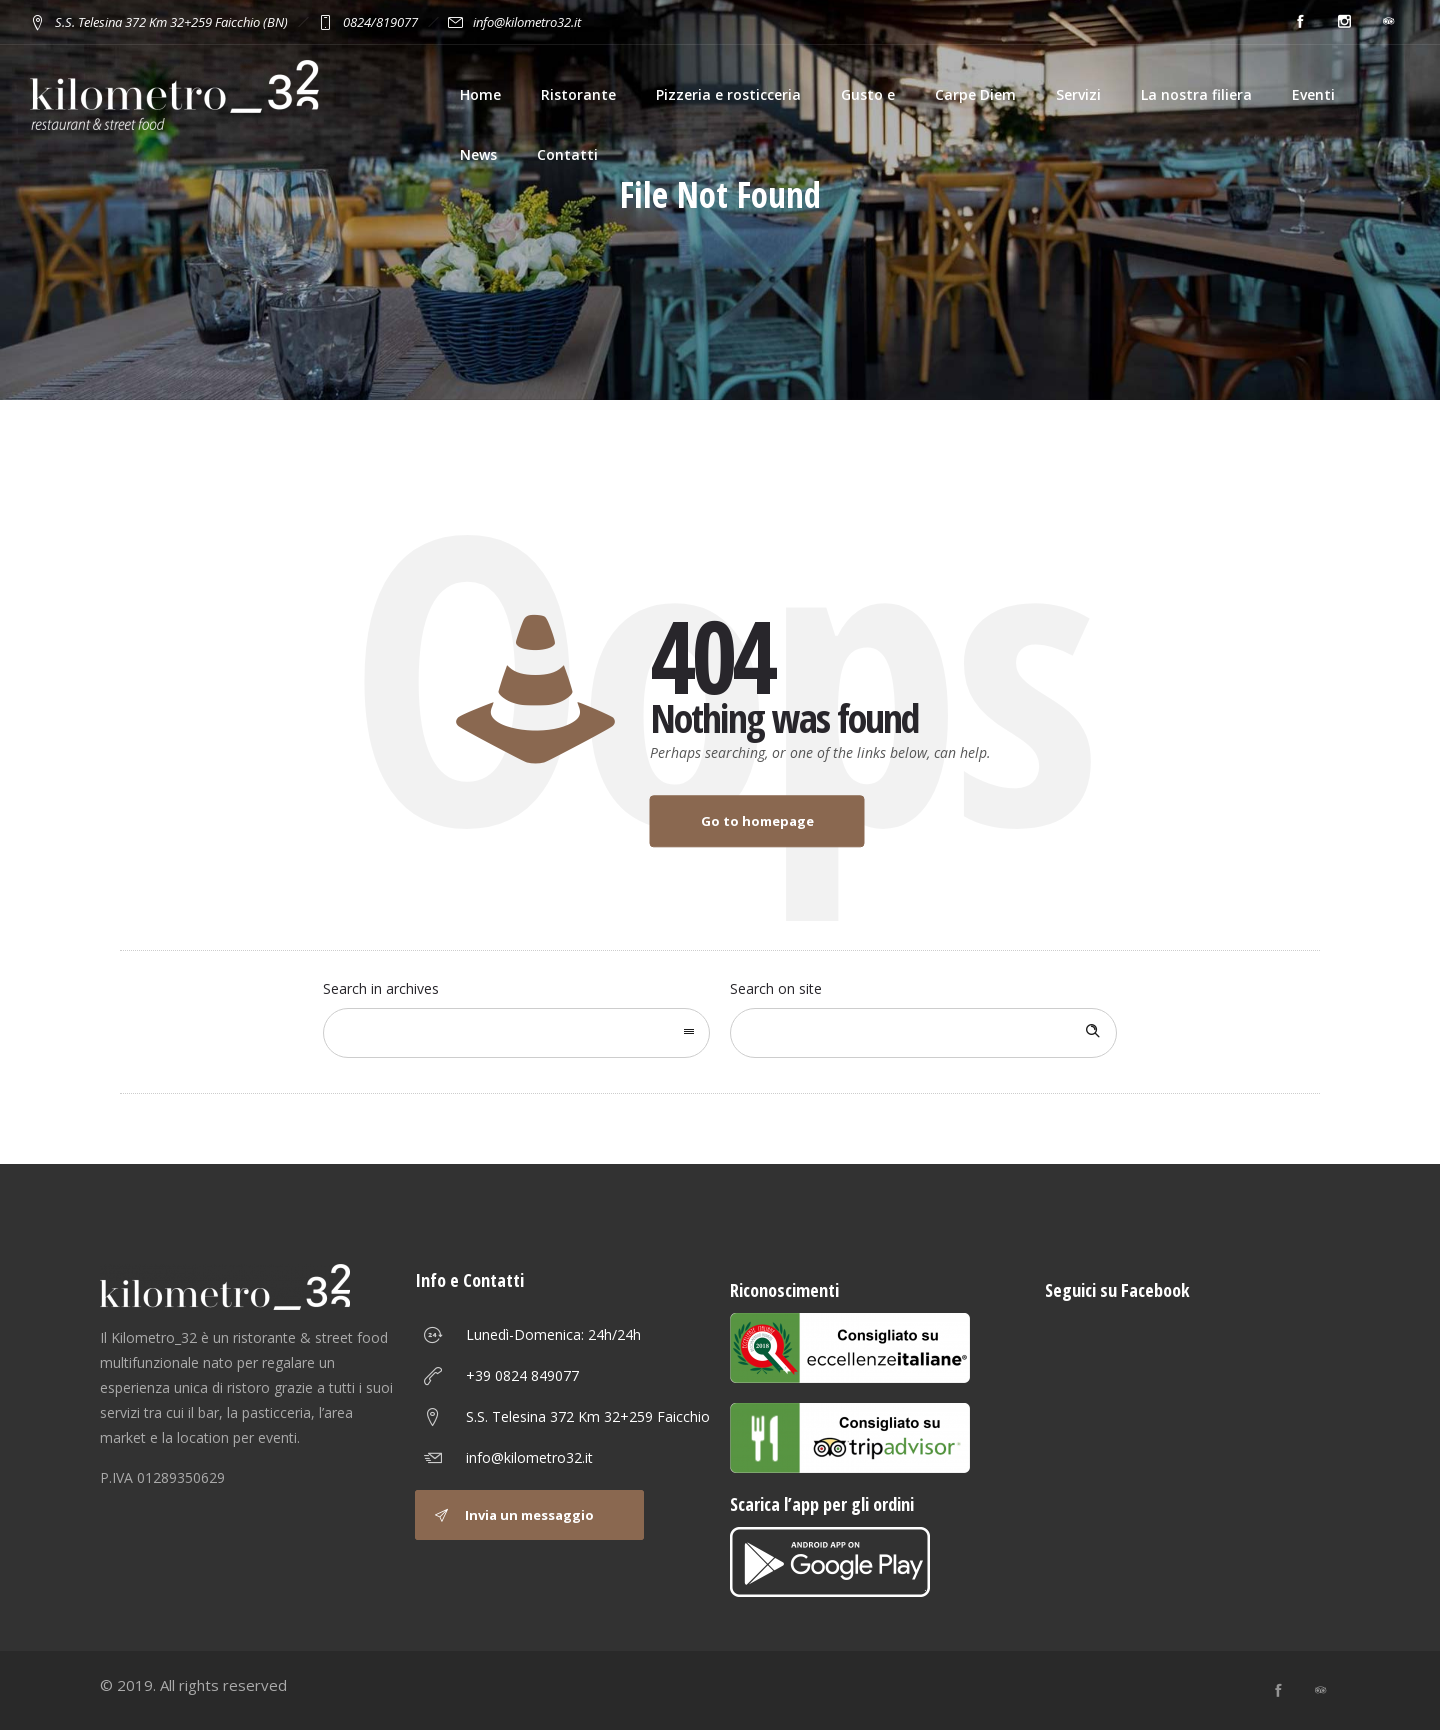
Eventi (1313, 94)
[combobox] (516, 1033)
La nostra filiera (1196, 94)
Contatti (567, 154)
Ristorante (578, 94)
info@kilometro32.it (529, 1457)
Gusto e (868, 94)
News (478, 154)
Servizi (1078, 94)
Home (480, 94)
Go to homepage (757, 821)
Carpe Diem (975, 94)
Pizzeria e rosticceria (728, 94)
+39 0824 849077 (522, 1375)
